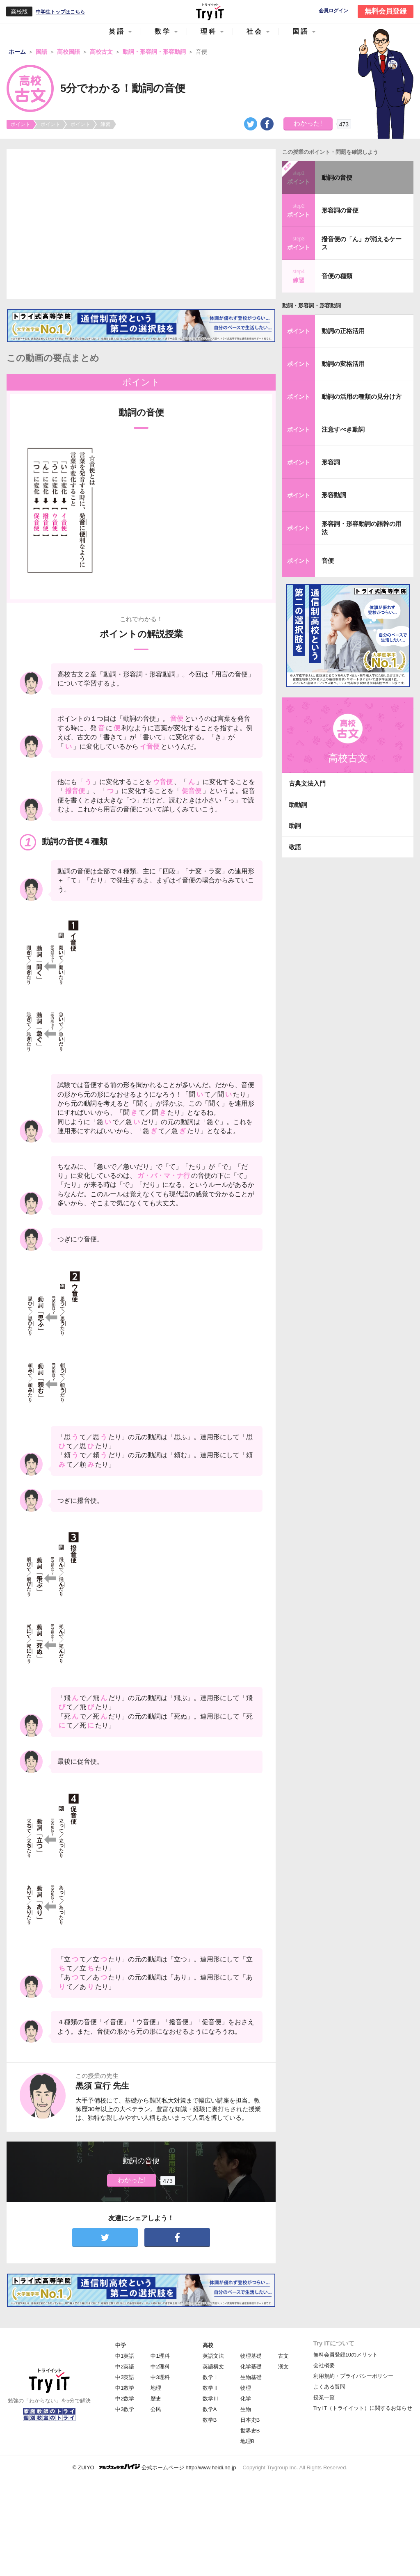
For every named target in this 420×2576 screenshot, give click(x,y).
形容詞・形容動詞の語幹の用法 (362, 527)
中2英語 (124, 2366)
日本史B (250, 2420)
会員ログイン (333, 11)
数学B (210, 2420)
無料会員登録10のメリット (345, 2355)
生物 (245, 2409)
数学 (163, 31)
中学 (120, 2345)
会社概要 (324, 2365)
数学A (210, 2409)
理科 (209, 31)
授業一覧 (324, 2397)
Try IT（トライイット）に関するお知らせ (362, 2408)
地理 (156, 2388)
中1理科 (160, 2356)
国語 (300, 31)
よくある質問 (329, 2387)
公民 (156, 2409)
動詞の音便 (337, 177)
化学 (245, 2398)
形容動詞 (334, 494)
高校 (208, 2345)
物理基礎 (251, 2356)
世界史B (250, 2430)
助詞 (295, 825)
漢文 (283, 2366)
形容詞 (331, 462)
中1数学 (124, 2388)
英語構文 (213, 2366)
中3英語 (124, 2377)
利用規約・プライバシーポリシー (353, 2376)
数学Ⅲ (211, 2398)
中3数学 (124, 2409)
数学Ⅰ (211, 2377)
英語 (117, 31)
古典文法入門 (307, 783)
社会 (255, 31)
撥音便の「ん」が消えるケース (362, 243)
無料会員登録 (385, 11)
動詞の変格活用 (343, 363)
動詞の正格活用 (343, 330)
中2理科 (160, 2366)
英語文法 (213, 2356)
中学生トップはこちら (60, 11)
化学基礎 (251, 2366)
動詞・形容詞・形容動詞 (311, 305)
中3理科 (160, 2377)
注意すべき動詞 (343, 429)
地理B (247, 2441)
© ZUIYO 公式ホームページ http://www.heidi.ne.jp (154, 2467)
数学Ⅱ (211, 2388)
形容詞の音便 (340, 210)
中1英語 (124, 2356)
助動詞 (298, 804)
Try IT (210, 11)
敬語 (295, 846)
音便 (328, 560)
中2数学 (124, 2398)
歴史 (156, 2398)
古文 (283, 2356)
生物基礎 (251, 2377)
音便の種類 (337, 275)
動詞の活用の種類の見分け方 (362, 396)
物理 (245, 2388)
